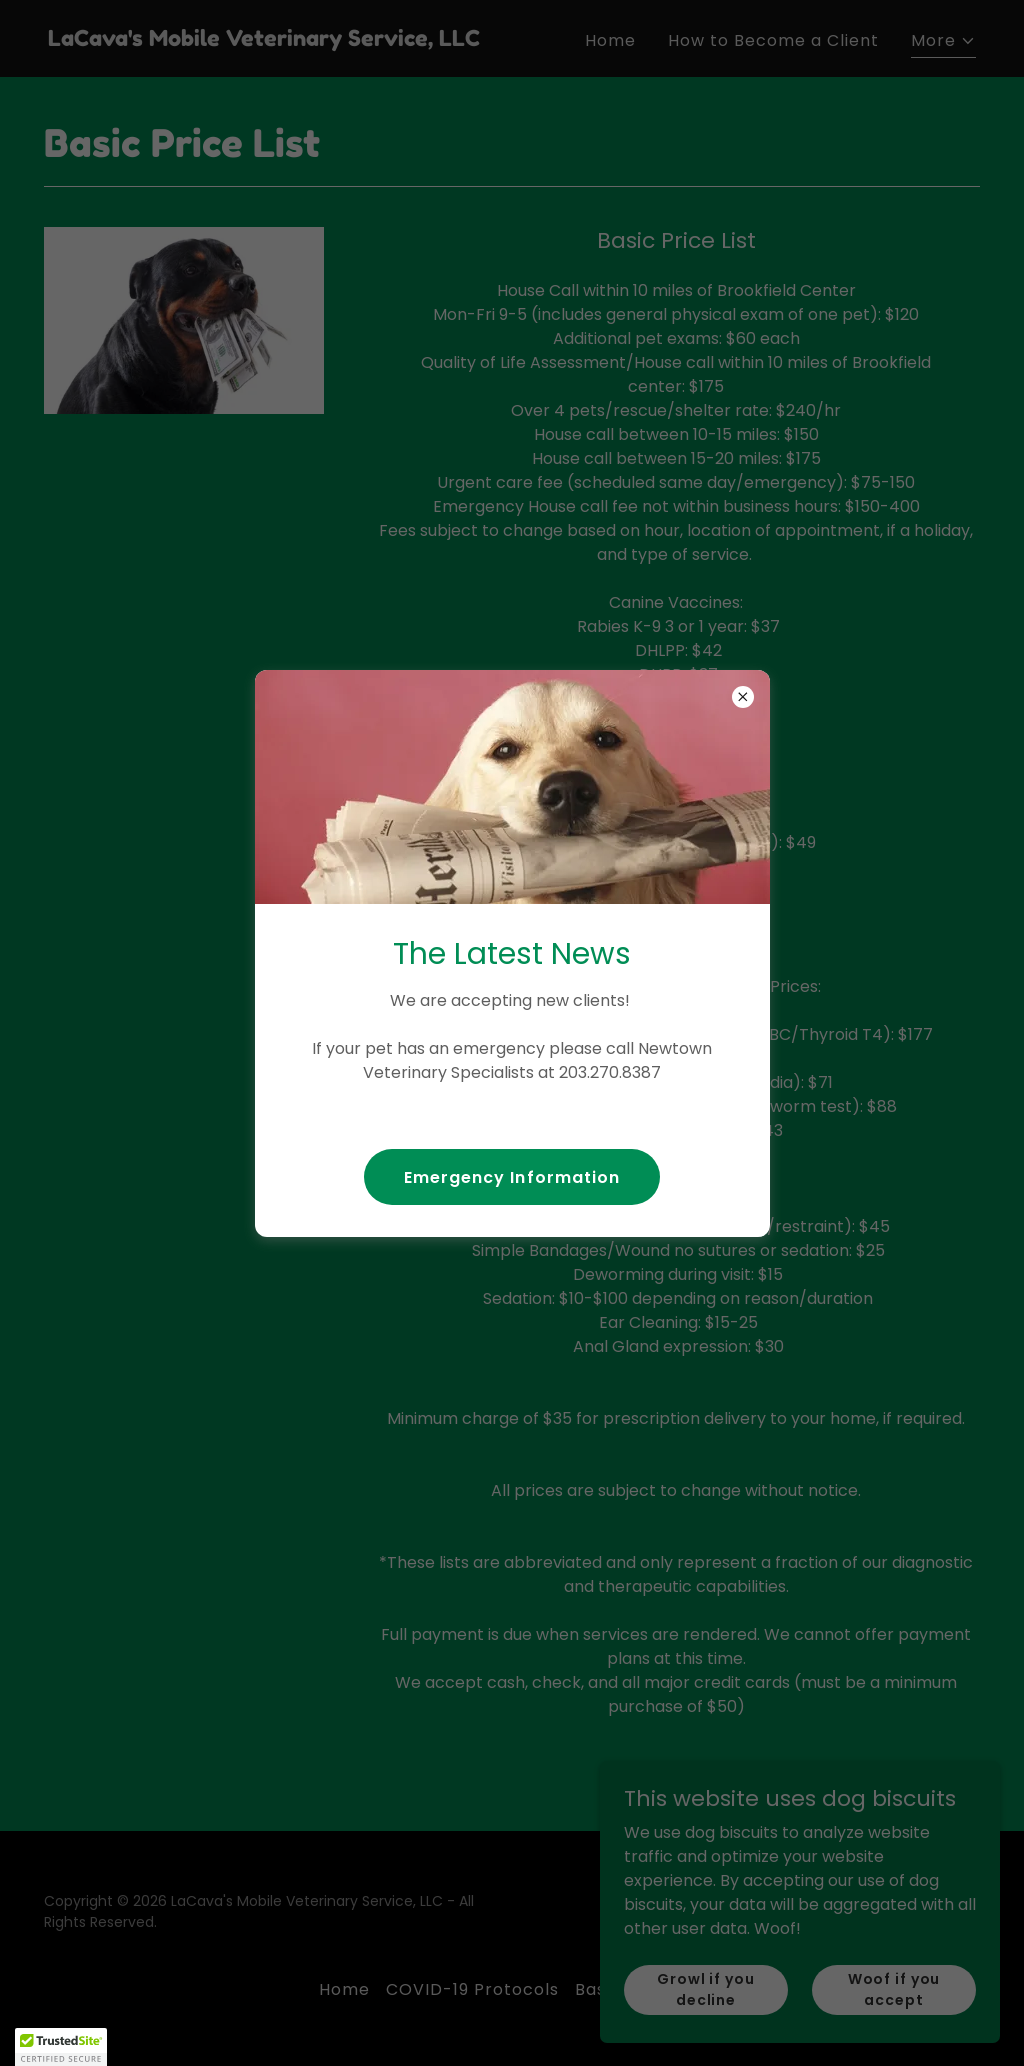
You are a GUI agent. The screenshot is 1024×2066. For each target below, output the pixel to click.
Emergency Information (511, 1177)
